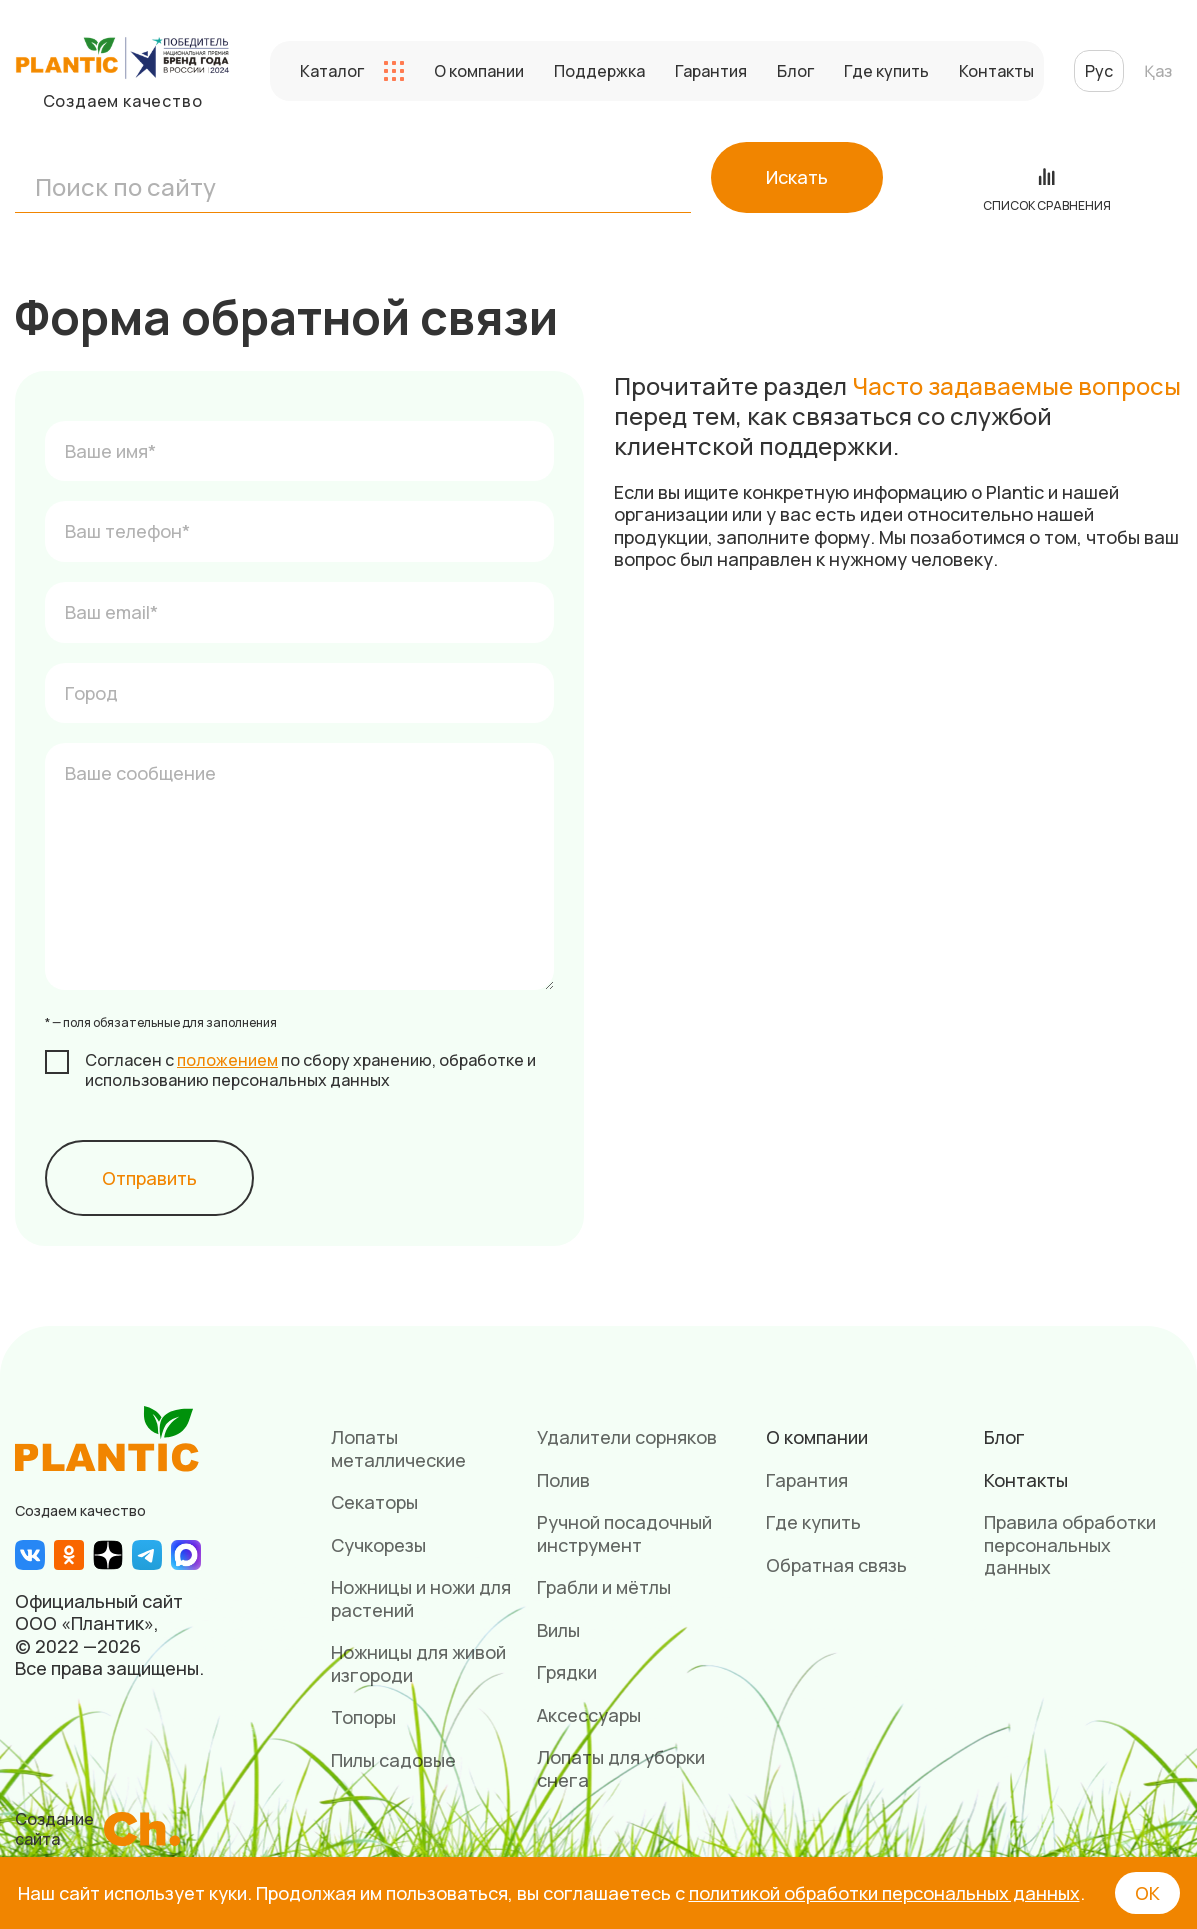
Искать (797, 177)
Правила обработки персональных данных (1070, 1544)
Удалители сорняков (627, 1437)
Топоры (363, 1717)
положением (227, 1060)
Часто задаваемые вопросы (1016, 385)
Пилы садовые (393, 1760)
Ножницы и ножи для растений (421, 1598)
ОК (1147, 1893)
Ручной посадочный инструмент (624, 1533)
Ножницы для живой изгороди (418, 1663)
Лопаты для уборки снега (621, 1768)
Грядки (567, 1672)
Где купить (886, 71)
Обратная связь (836, 1565)
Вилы (558, 1630)
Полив (563, 1480)
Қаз (1158, 71)
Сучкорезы (378, 1545)
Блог (795, 71)
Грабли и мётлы (604, 1587)
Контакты (996, 71)
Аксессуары (589, 1715)
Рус (1099, 71)
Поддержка (599, 71)
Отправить (149, 1178)
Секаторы (374, 1502)
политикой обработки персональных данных (884, 1893)
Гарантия (711, 71)
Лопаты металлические (398, 1448)
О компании (479, 71)
